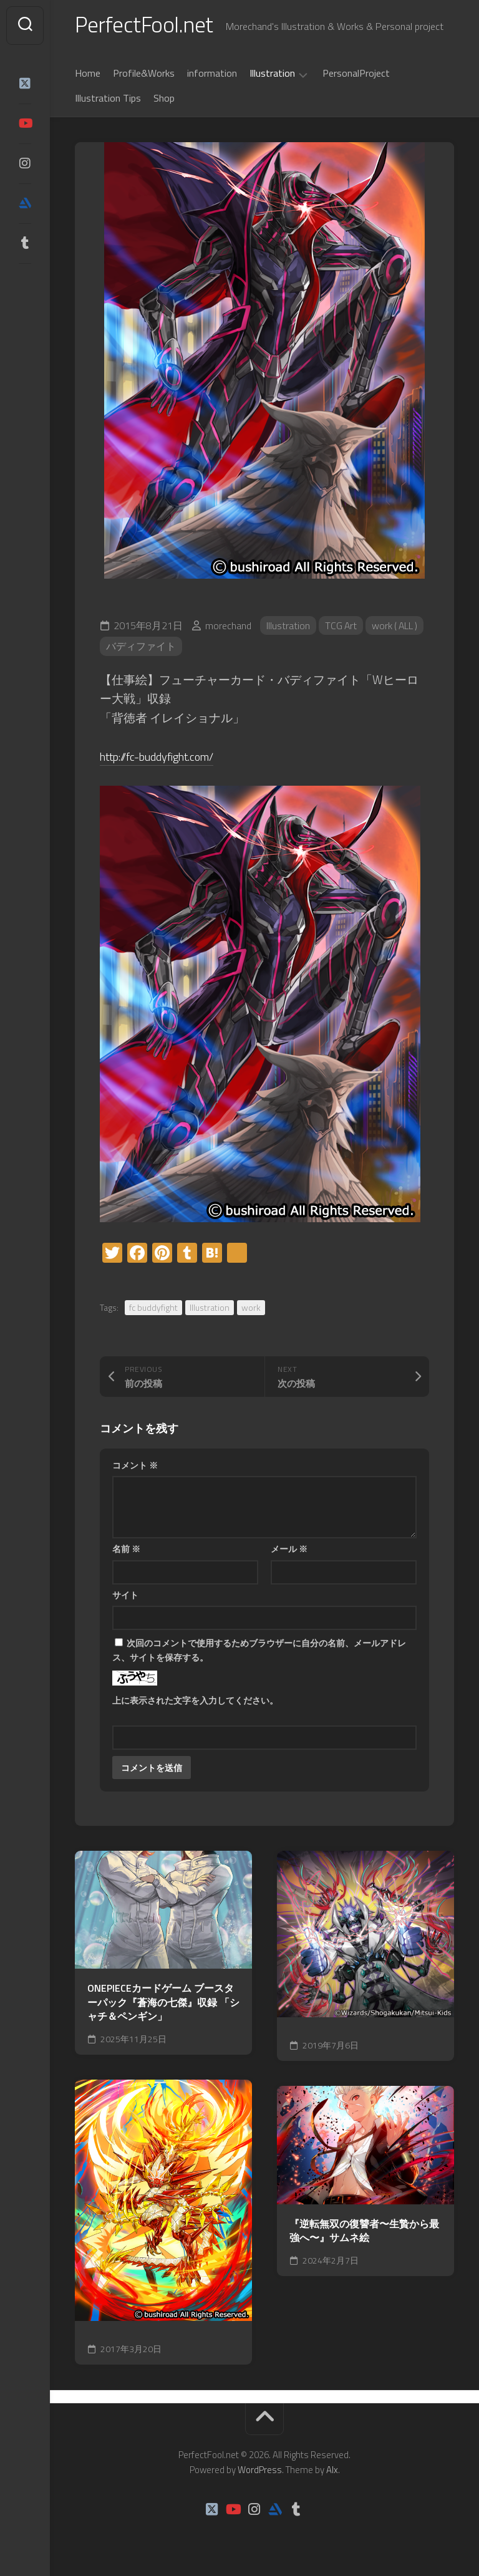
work (251, 1308)
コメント (135, 1466)
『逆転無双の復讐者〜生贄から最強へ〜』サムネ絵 (364, 2232)
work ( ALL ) (397, 626)
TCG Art (341, 626)
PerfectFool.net (145, 25)
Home (87, 74)
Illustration (272, 75)
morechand (228, 626)
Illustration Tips (108, 99)
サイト (125, 1596)
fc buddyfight (153, 1308)
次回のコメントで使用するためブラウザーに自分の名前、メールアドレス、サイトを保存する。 (259, 1651)
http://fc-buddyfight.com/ (163, 757)
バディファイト (141, 647)
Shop (164, 99)
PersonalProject (356, 74)
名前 (126, 1549)
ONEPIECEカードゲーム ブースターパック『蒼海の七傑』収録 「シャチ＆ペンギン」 (163, 2003)
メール (289, 1549)
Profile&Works (144, 74)
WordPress (260, 2471)
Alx (332, 2471)
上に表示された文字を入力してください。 (195, 1701)
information (212, 74)
